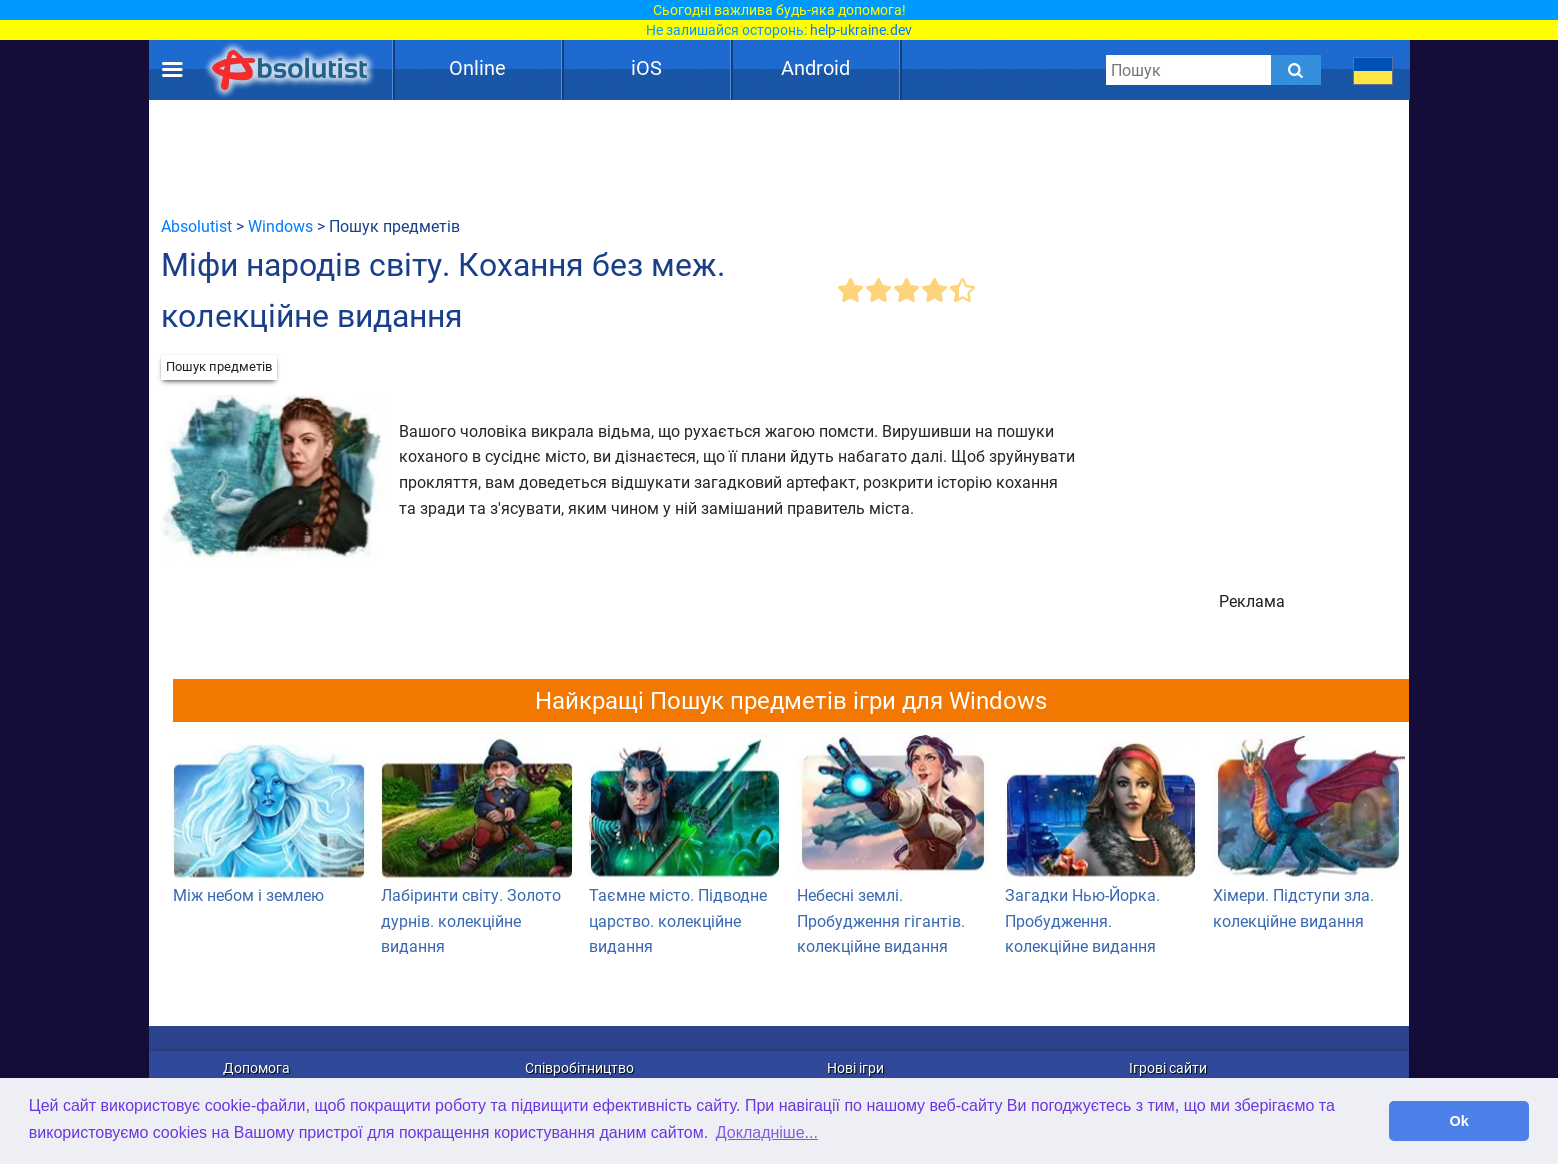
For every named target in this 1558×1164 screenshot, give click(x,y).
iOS (646, 68)
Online (477, 68)
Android (815, 68)
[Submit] (1296, 70)
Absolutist (196, 226)
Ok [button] (1459, 1121)
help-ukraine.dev (861, 30)
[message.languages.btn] (1373, 70)
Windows (280, 226)
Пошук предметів (219, 366)
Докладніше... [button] (767, 1132)
